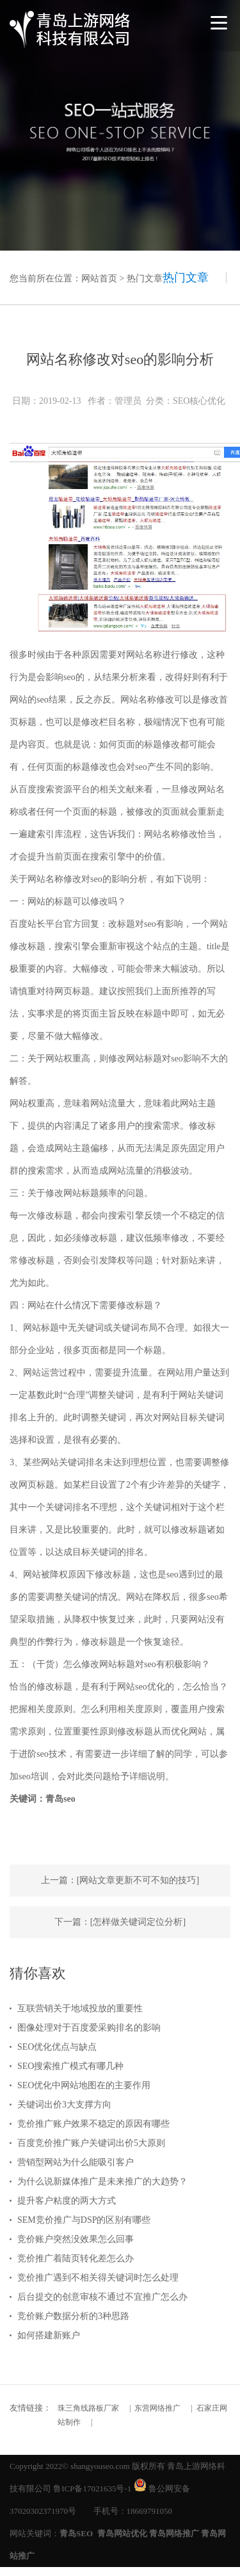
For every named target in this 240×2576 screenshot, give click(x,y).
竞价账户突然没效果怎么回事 (75, 2239)
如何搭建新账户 (48, 2335)
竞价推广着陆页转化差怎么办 (75, 2258)
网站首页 (99, 278)
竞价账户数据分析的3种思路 (73, 2316)
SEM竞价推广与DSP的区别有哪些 (83, 2220)
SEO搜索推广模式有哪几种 (70, 2066)
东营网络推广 (157, 2408)
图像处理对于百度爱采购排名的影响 (89, 2027)
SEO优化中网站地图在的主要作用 (83, 2085)
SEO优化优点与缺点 (57, 2047)
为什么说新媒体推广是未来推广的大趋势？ (102, 2181)
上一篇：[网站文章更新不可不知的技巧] (120, 1880)
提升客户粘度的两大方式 (66, 2201)
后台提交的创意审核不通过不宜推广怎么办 (102, 2297)
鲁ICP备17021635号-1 (92, 2488)
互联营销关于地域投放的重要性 (80, 2008)
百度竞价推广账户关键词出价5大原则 (91, 2143)
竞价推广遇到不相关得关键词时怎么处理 (98, 2277)
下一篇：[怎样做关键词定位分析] (120, 1922)
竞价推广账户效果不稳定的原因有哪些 (93, 2124)
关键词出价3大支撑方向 (64, 2104)
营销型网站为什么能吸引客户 (75, 2162)
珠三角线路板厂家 (88, 2408)
